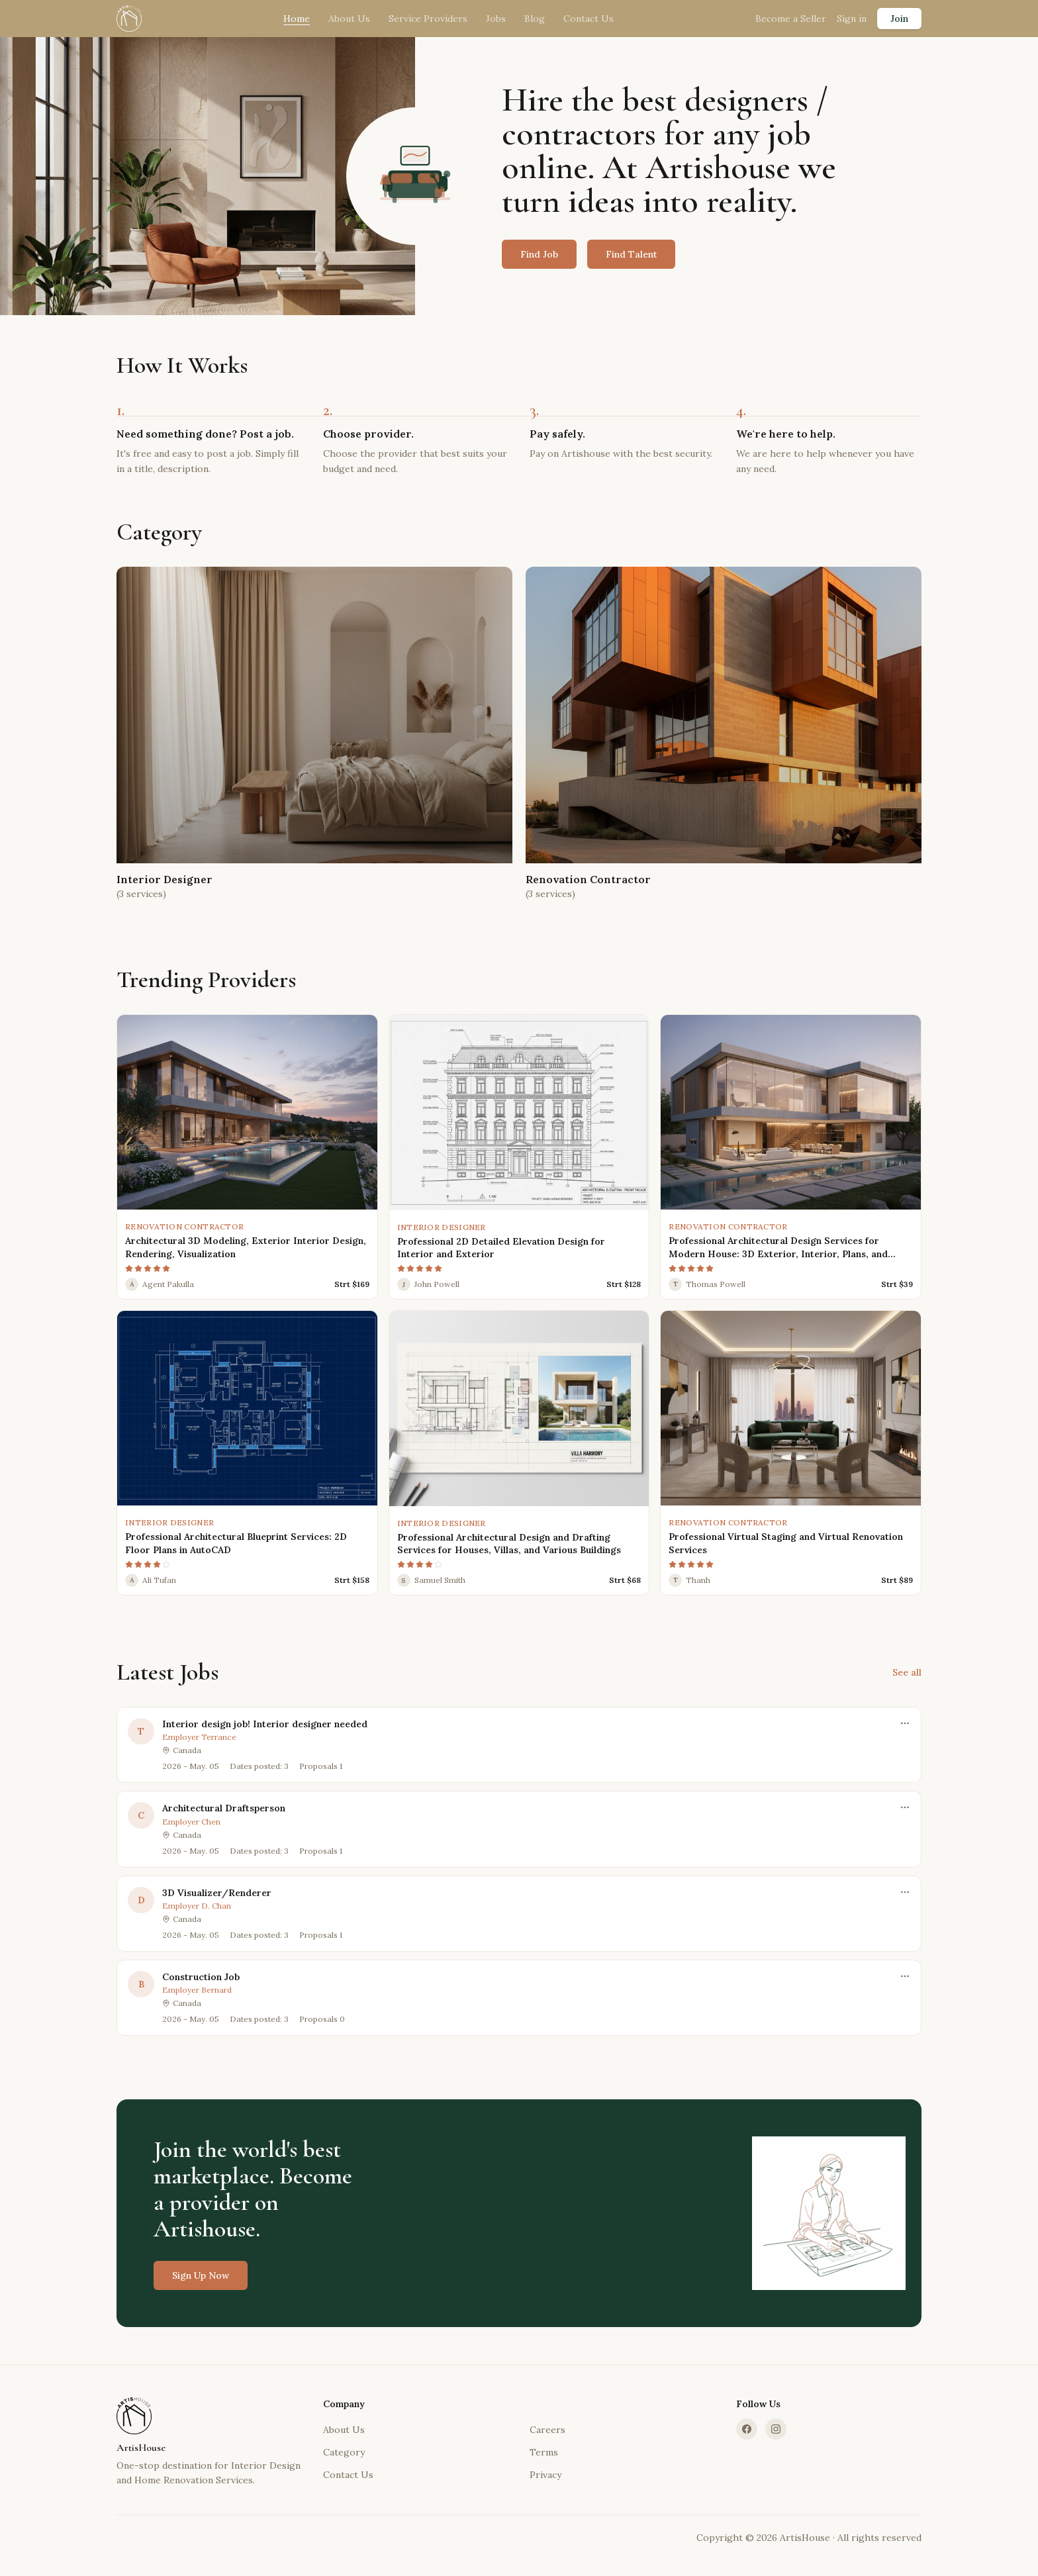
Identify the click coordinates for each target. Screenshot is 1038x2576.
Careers (547, 2430)
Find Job (539, 254)
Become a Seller (790, 18)
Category (344, 2452)
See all (906, 1672)
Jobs (496, 18)
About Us (349, 18)
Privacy (545, 2475)
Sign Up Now (200, 2286)
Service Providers (428, 18)
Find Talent (631, 254)
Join (899, 18)
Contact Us (588, 18)
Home (296, 18)
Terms (544, 2452)
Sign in (852, 18)
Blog (534, 18)
